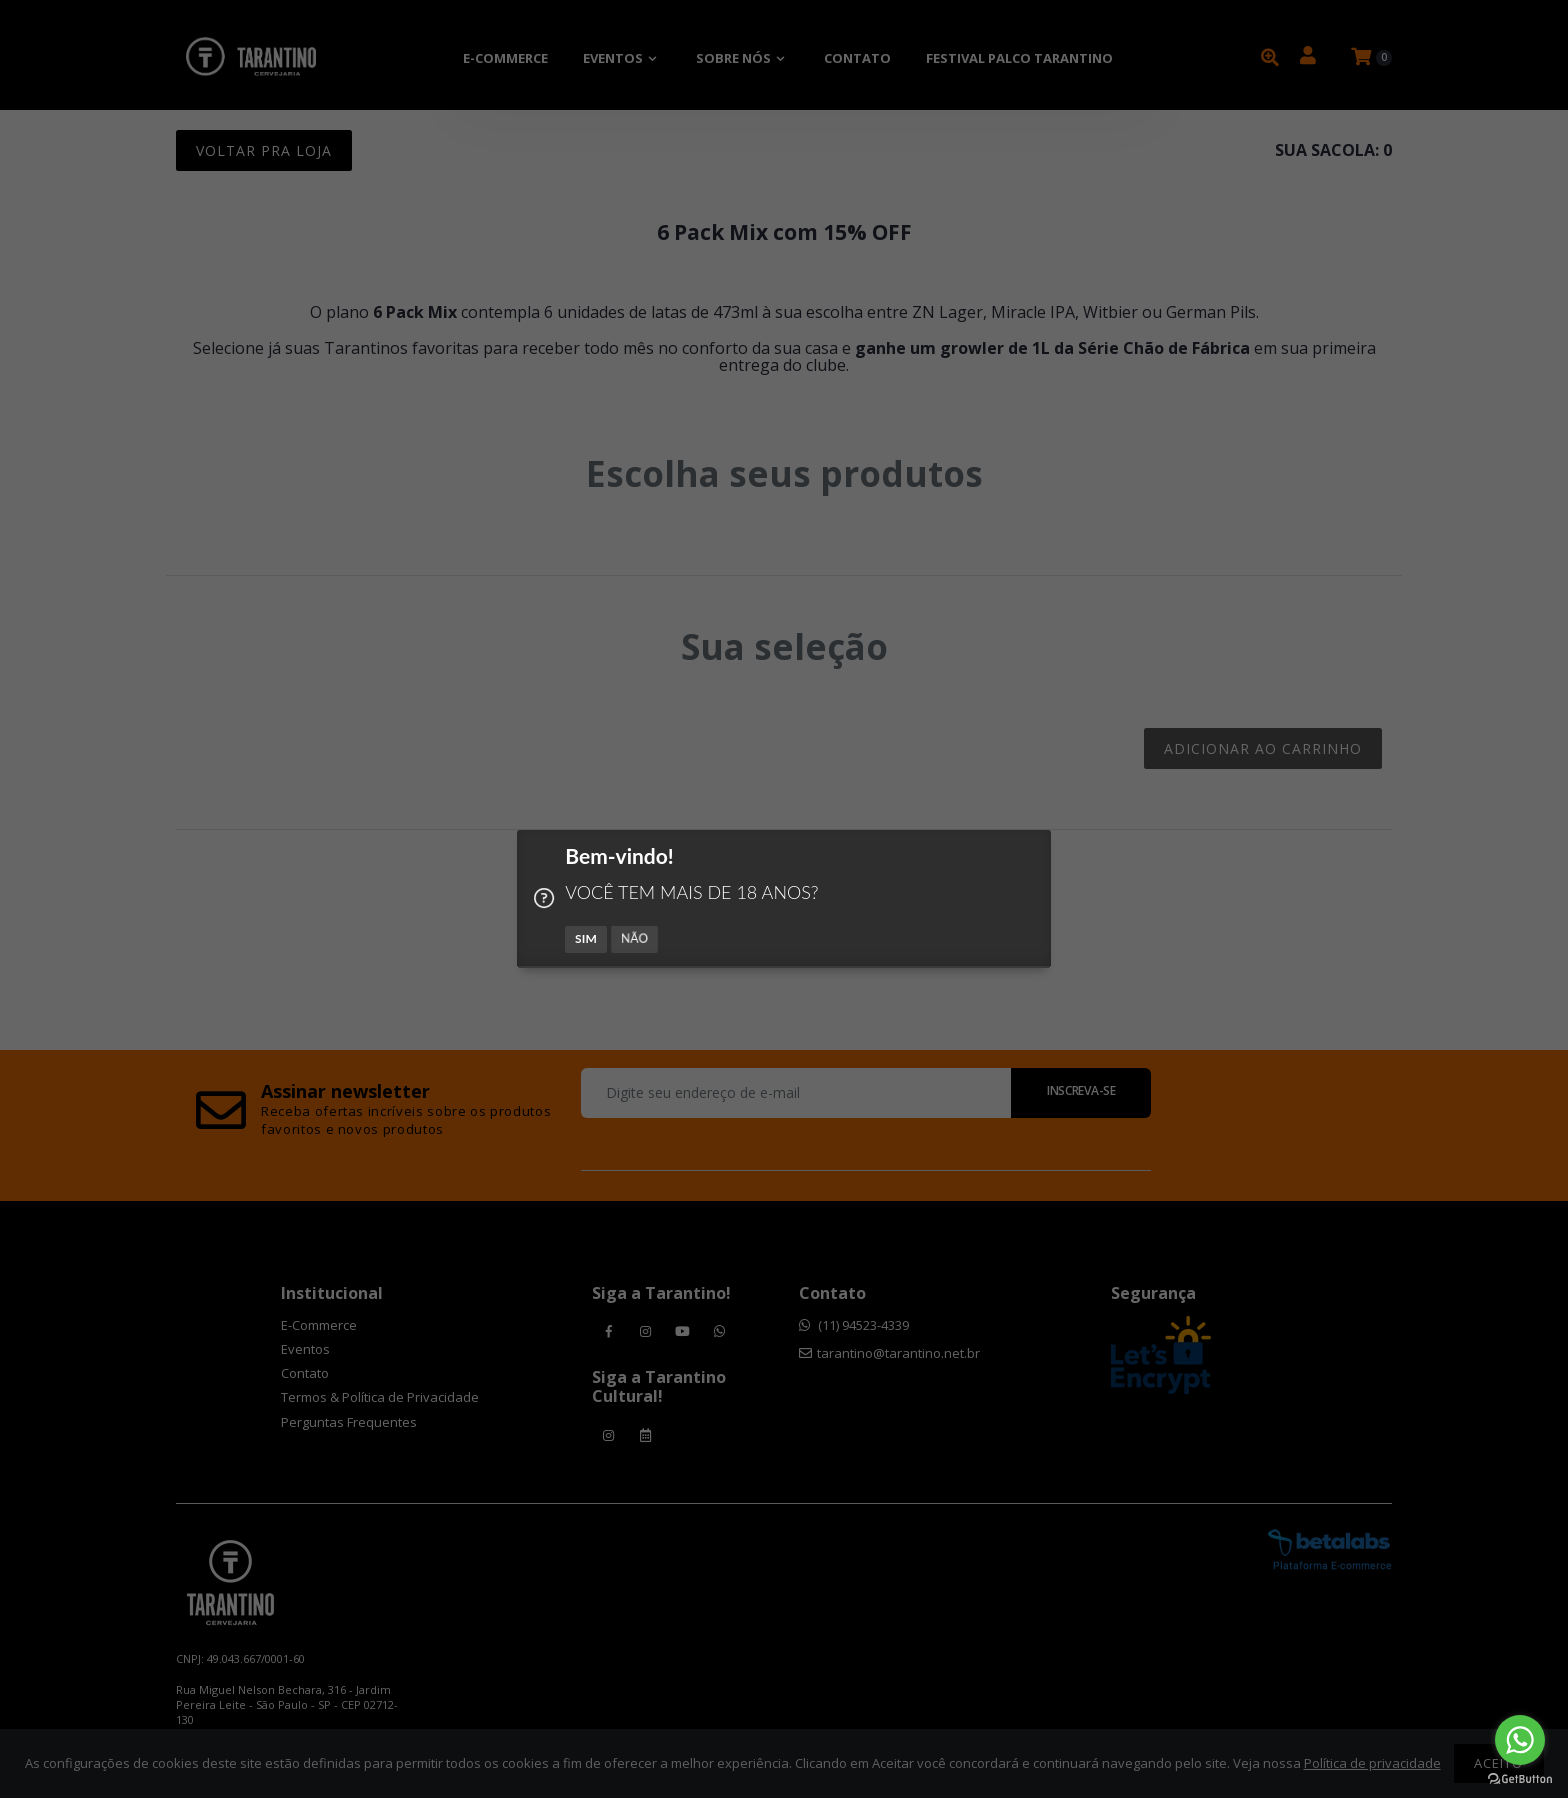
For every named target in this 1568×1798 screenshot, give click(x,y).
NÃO (635, 938)
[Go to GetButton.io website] (1520, 1778)
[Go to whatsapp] (1520, 1740)
